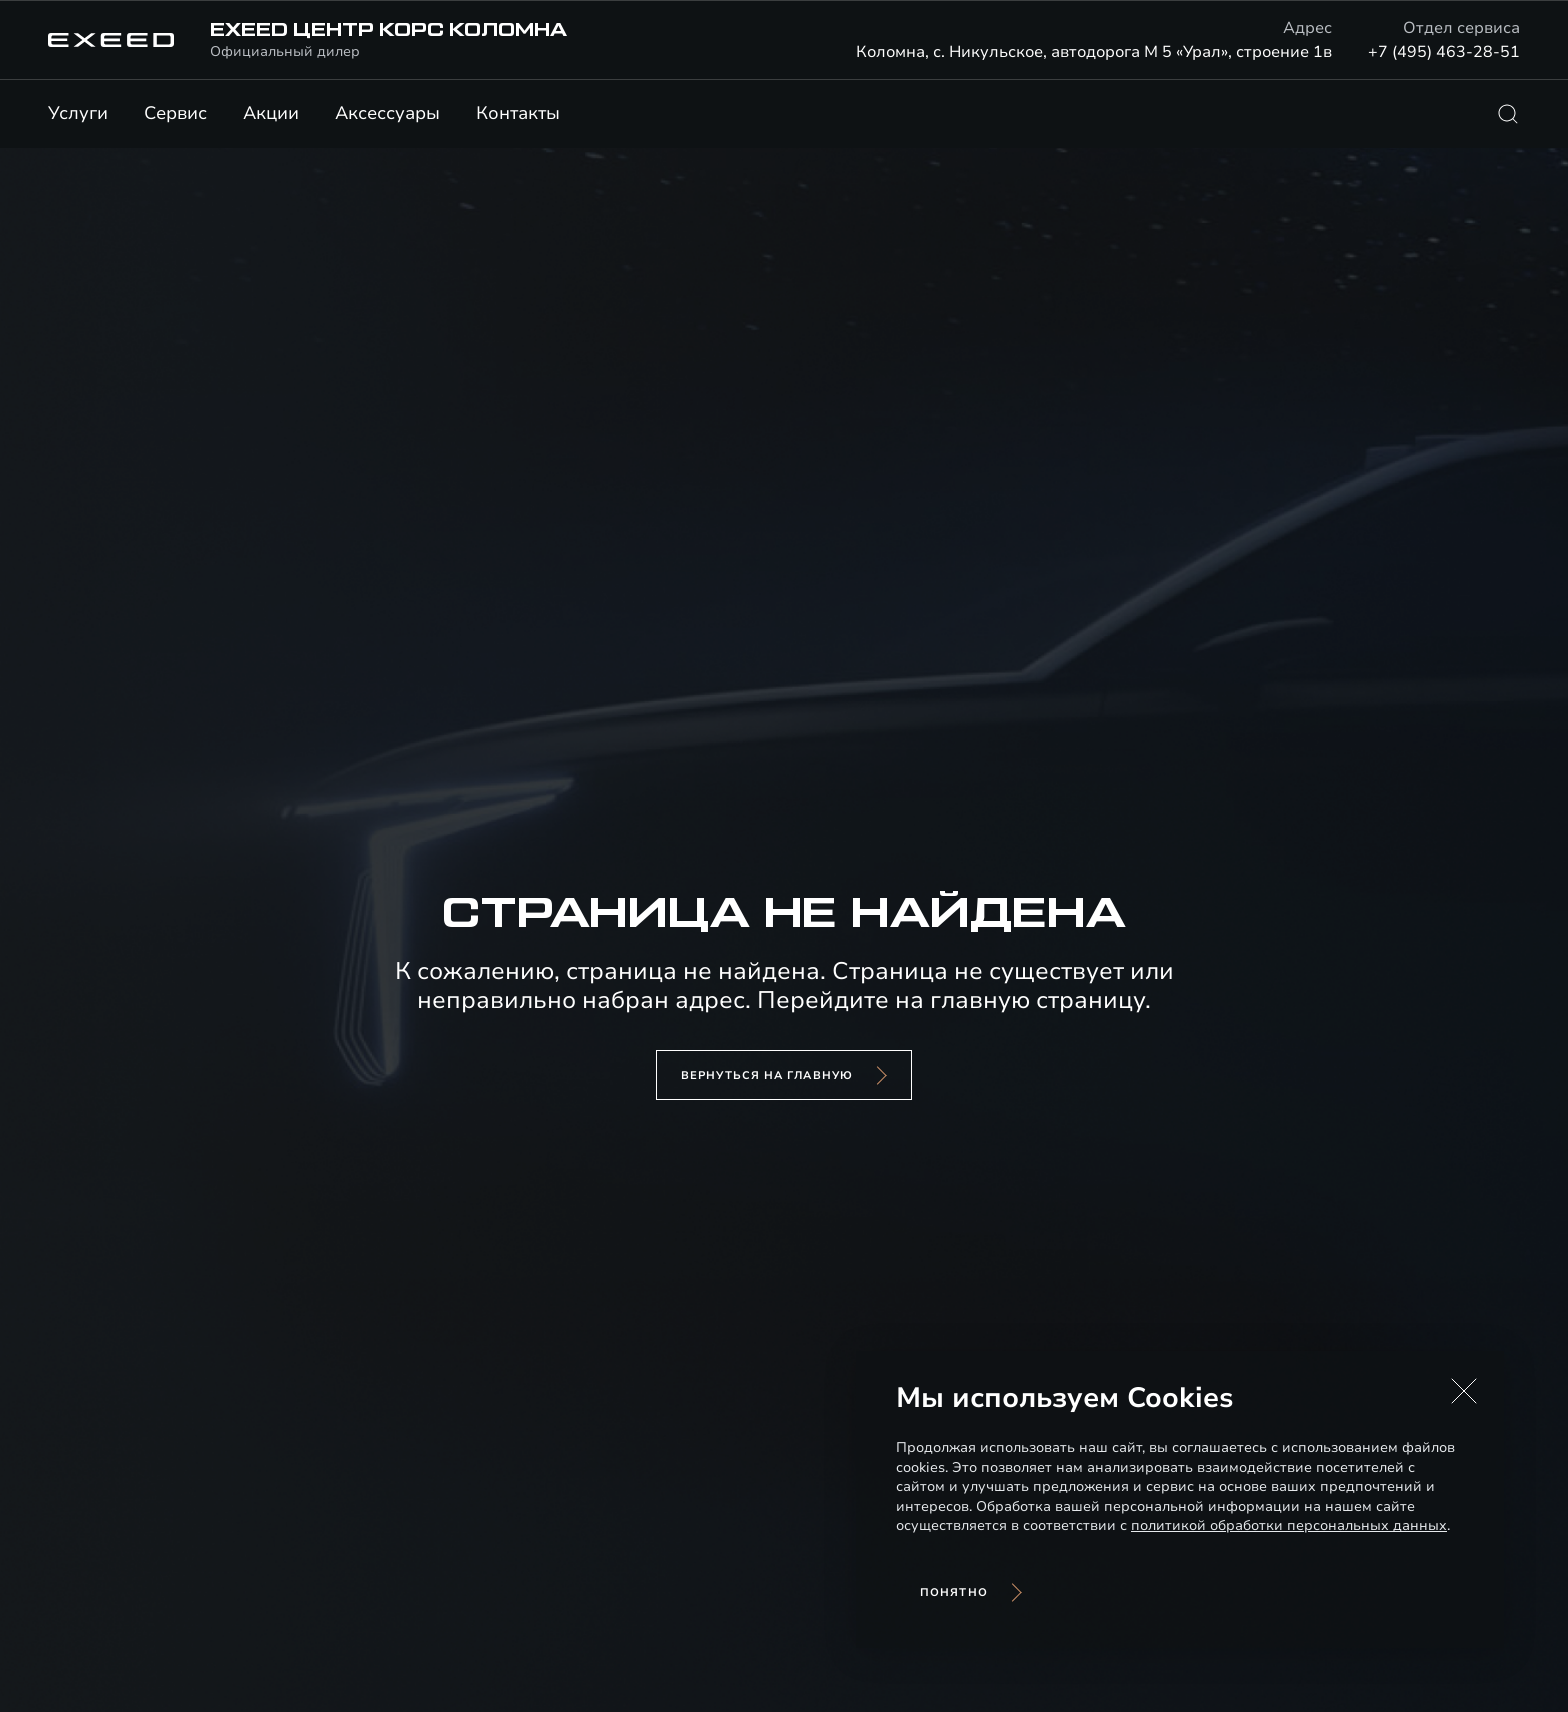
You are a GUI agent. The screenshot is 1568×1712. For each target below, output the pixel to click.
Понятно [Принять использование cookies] (954, 1592)
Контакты (518, 113)
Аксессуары (387, 113)
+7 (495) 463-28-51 (1444, 52)
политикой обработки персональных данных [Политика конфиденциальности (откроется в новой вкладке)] (1289, 1525)
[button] (1464, 1391)
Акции (271, 113)
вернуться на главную (767, 1075)
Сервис (175, 113)
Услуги (78, 113)
